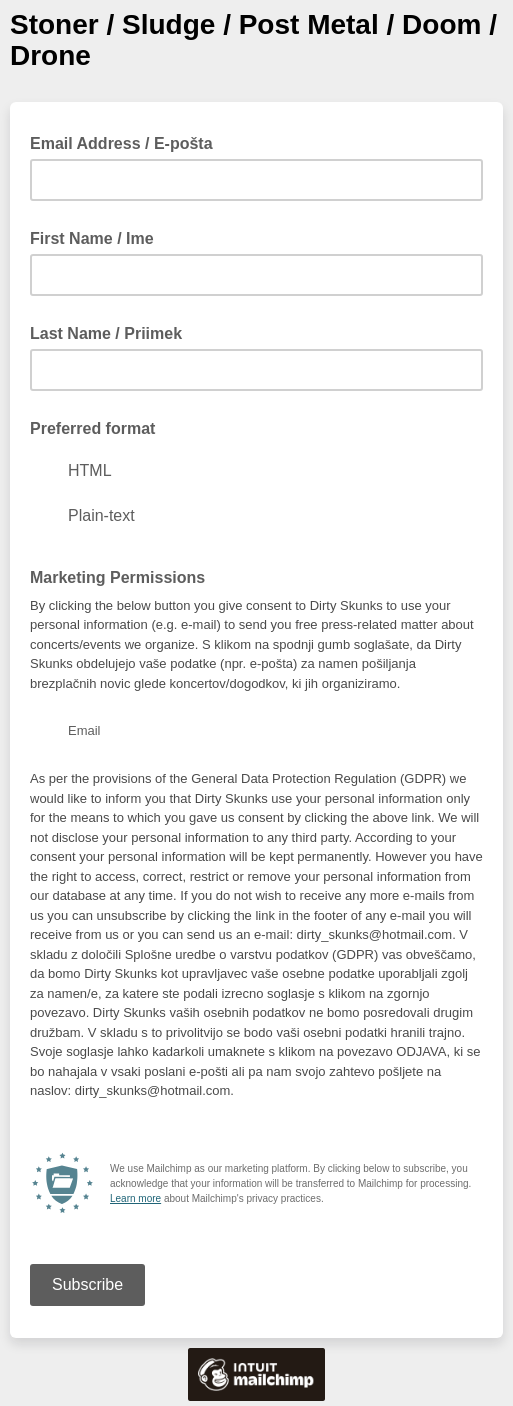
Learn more (135, 1198)
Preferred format (92, 428)
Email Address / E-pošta (127, 142)
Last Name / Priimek (106, 333)
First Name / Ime (92, 238)
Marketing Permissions (117, 577)
